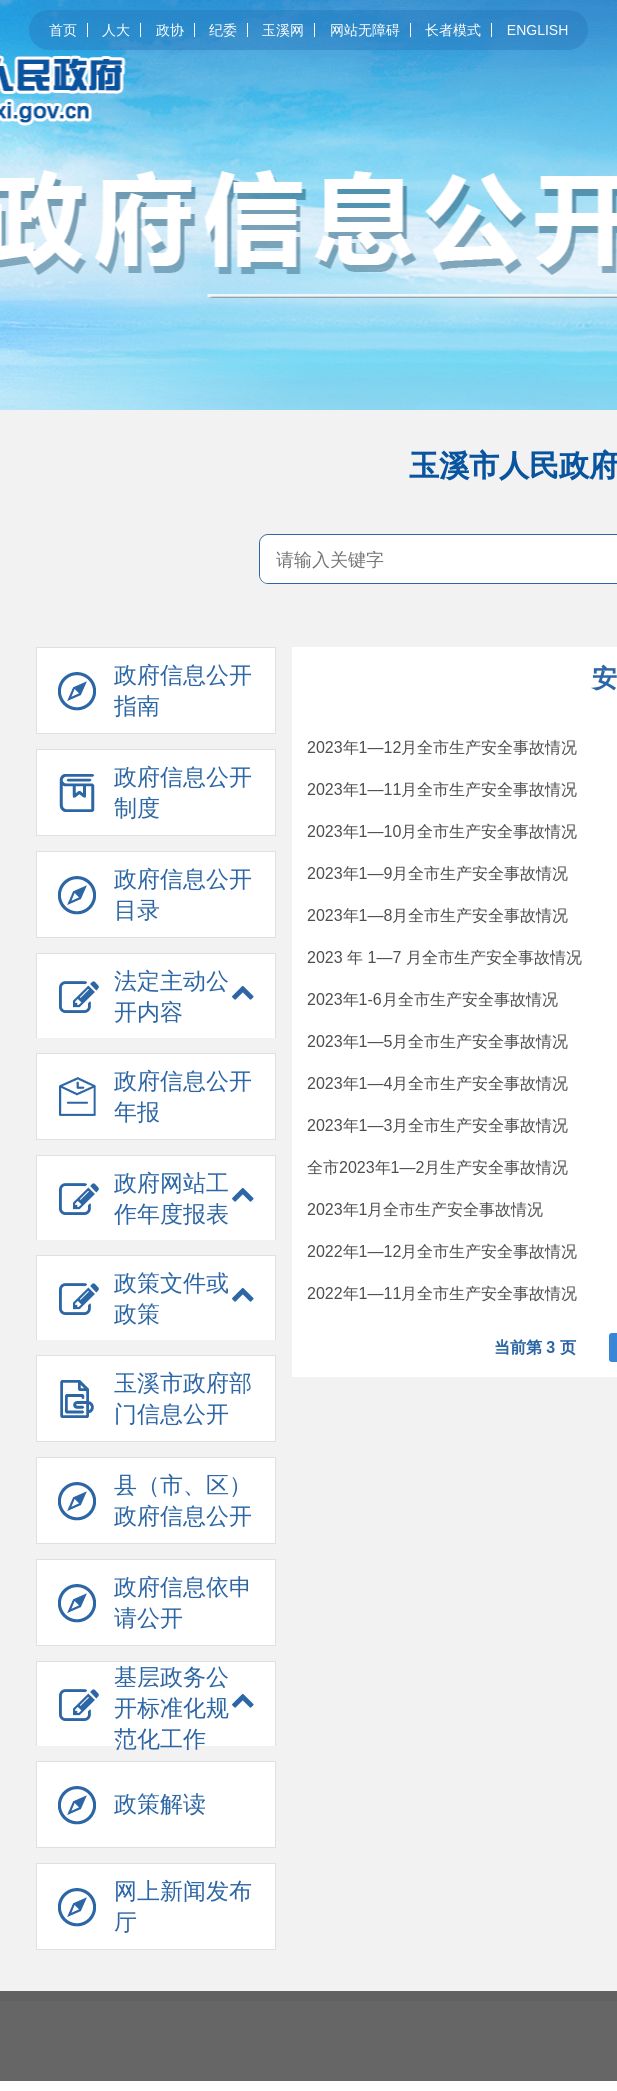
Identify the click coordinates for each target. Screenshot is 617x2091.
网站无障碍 (365, 30)
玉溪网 (283, 30)
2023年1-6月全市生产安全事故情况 (432, 999)
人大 (116, 30)
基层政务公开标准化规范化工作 (171, 1708)
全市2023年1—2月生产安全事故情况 (437, 1167)
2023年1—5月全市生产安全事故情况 (437, 1041)
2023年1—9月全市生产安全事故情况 (437, 873)
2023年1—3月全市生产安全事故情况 (437, 1125)
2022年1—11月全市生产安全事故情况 (442, 1293)
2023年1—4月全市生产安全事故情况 (437, 1083)
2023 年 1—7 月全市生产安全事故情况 (444, 957)
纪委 (223, 30)
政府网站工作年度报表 (171, 1198)
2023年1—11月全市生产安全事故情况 (442, 789)
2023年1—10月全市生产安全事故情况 (442, 831)
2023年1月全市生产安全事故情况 (425, 1209)
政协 (170, 30)
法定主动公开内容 (171, 996)
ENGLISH (537, 30)
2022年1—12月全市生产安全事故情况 (442, 1251)
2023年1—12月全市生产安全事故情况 (442, 747)
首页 (63, 30)
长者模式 (453, 30)
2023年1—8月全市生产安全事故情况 (437, 915)
